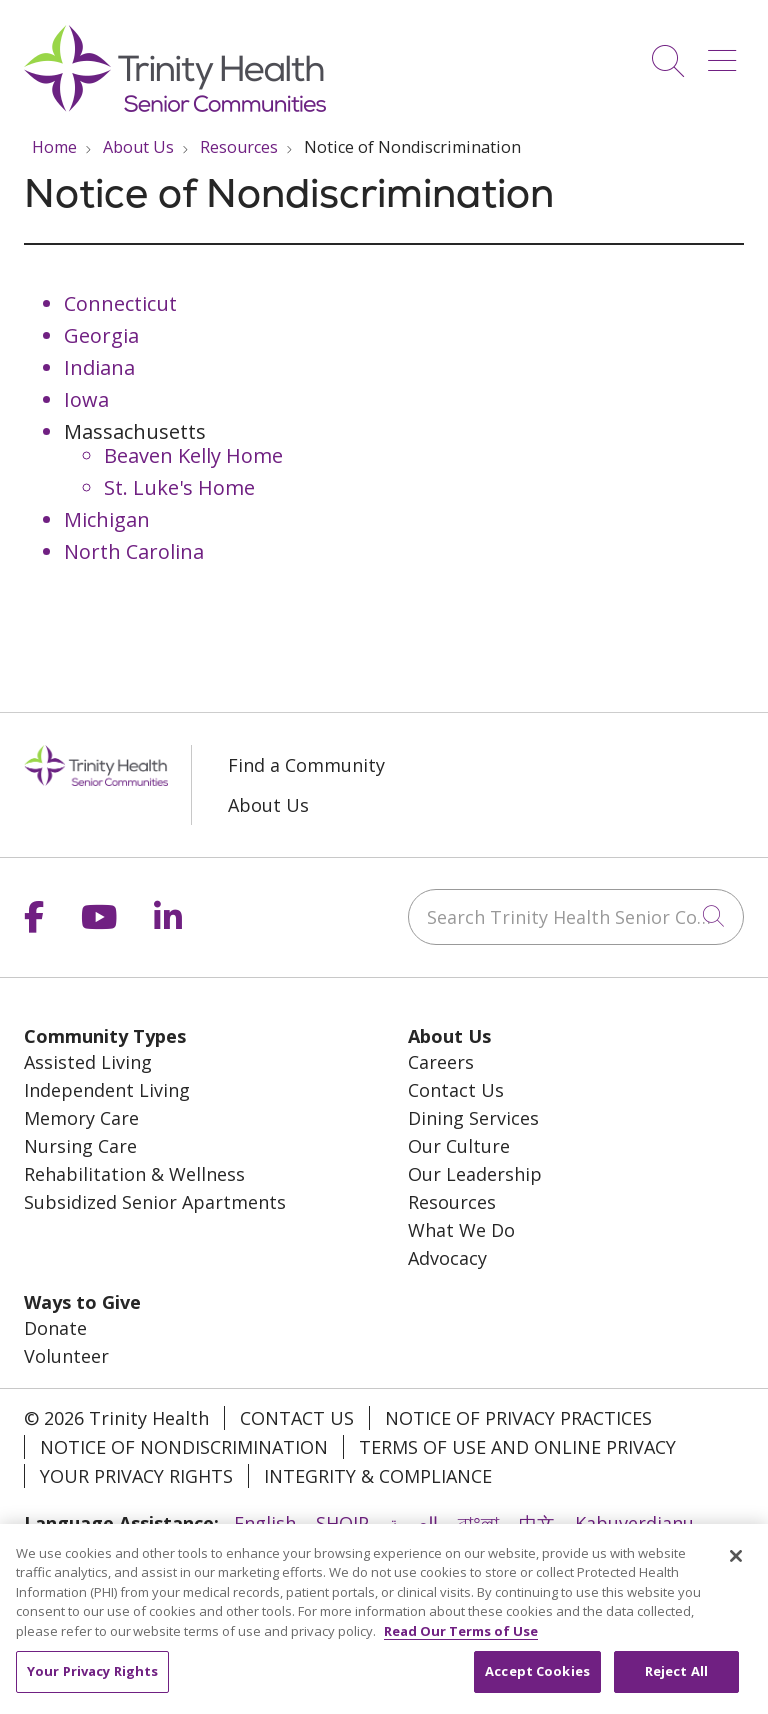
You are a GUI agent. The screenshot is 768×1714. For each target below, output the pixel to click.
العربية (413, 1523)
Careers (441, 1062)
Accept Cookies (537, 1683)
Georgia (101, 335)
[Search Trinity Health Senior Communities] (576, 917)
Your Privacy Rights (136, 1476)
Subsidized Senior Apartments (155, 1202)
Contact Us (456, 1090)
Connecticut (120, 303)
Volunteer (66, 1356)
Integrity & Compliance (378, 1476)
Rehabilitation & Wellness (134, 1174)
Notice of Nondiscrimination (184, 1447)
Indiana (99, 367)
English (265, 1523)
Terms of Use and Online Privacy (517, 1447)
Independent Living (107, 1090)
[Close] (736, 1567)
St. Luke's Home (179, 487)
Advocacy (447, 1258)
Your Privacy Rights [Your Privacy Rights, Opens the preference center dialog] (92, 1683)
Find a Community (306, 765)
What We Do (461, 1230)
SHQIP (342, 1523)
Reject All (676, 1683)
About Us (268, 805)
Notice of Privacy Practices (518, 1418)
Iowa (86, 399)
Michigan (107, 519)
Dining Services (473, 1118)
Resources (452, 1202)
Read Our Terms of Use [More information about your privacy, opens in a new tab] (461, 1642)
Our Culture (459, 1146)
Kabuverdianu (634, 1523)
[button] (726, 53)
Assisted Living (88, 1062)
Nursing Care (80, 1146)
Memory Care (81, 1118)
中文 (537, 1523)
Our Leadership (475, 1174)
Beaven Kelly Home (193, 455)
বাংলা (478, 1523)
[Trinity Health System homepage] (175, 105)
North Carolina (134, 551)
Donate (55, 1328)
